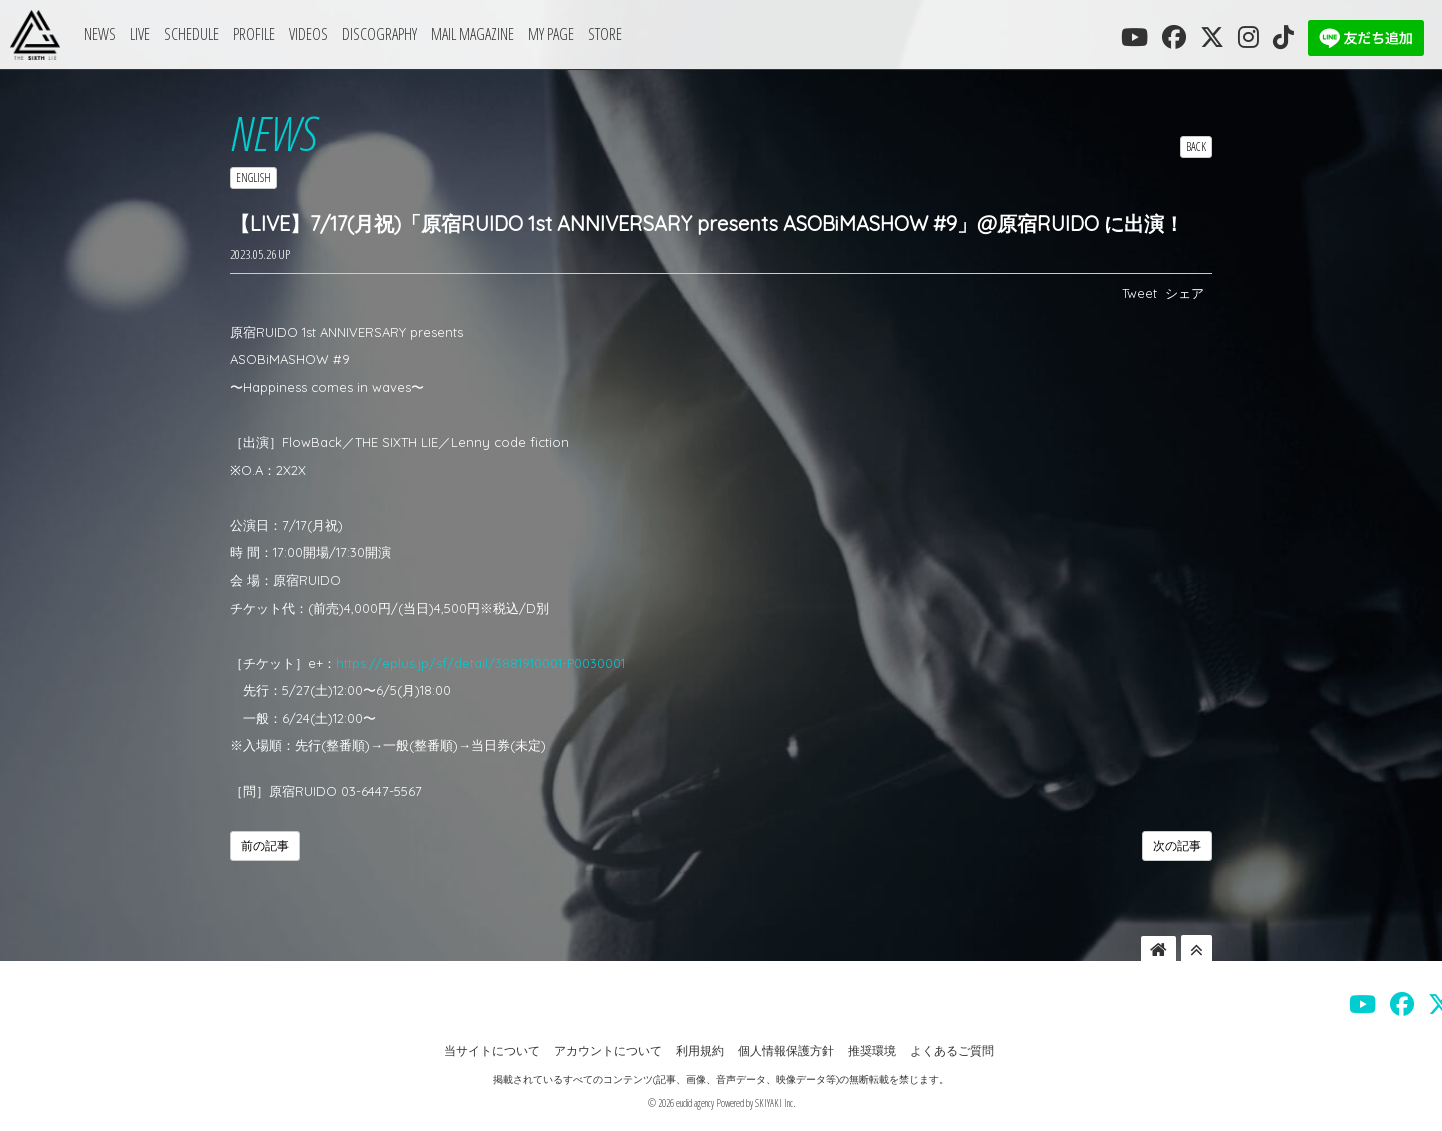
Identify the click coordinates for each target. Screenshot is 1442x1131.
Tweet (1139, 293)
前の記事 (265, 845)
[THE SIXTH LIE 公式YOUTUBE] (1134, 37)
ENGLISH (253, 177)
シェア (1184, 293)
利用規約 (700, 1050)
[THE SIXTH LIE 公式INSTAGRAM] (1248, 37)
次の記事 (1177, 845)
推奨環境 (872, 1050)
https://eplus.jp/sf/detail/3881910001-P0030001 (480, 663)
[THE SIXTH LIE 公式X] (1212, 37)
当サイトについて (492, 1050)
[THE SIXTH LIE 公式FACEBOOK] (1174, 37)
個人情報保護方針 (786, 1050)
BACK (1196, 146)
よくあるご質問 (952, 1050)
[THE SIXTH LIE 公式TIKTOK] (1283, 37)
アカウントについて (608, 1050)
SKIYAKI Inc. (775, 1103)
